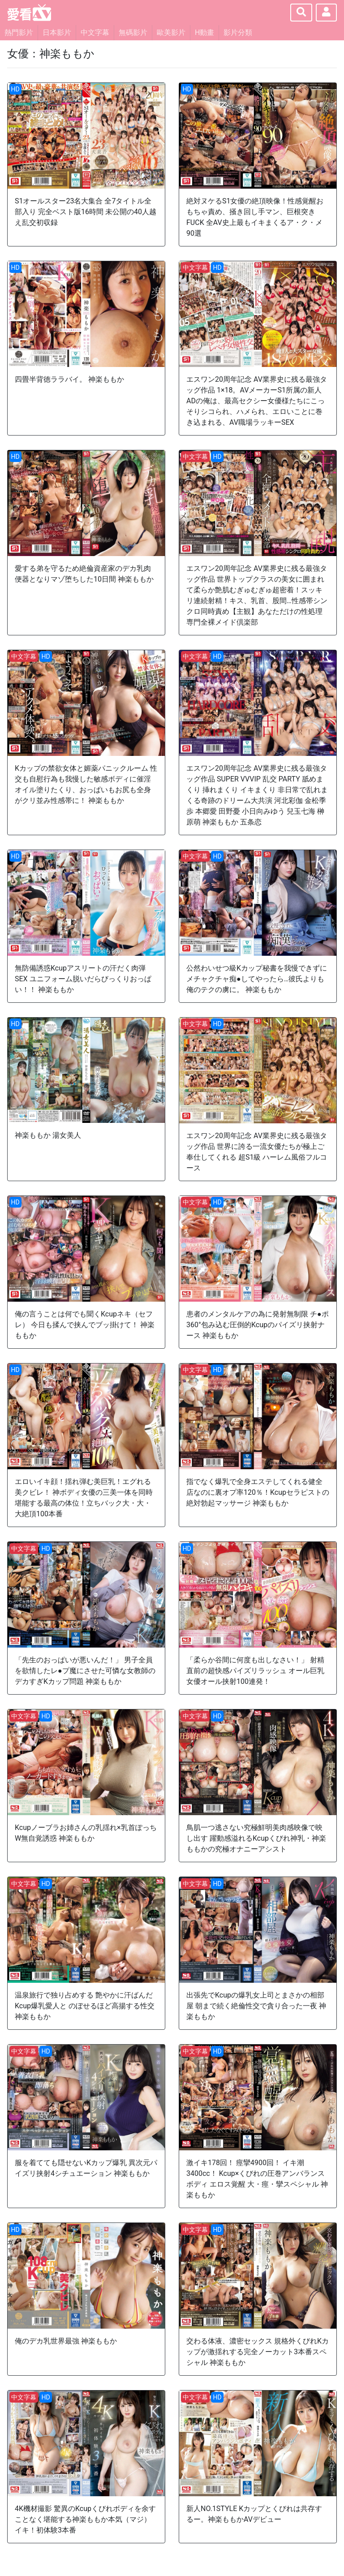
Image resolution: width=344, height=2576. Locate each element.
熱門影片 (18, 32)
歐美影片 (171, 32)
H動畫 (204, 32)
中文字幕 (95, 32)
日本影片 (57, 32)
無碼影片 (133, 32)
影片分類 (238, 32)
